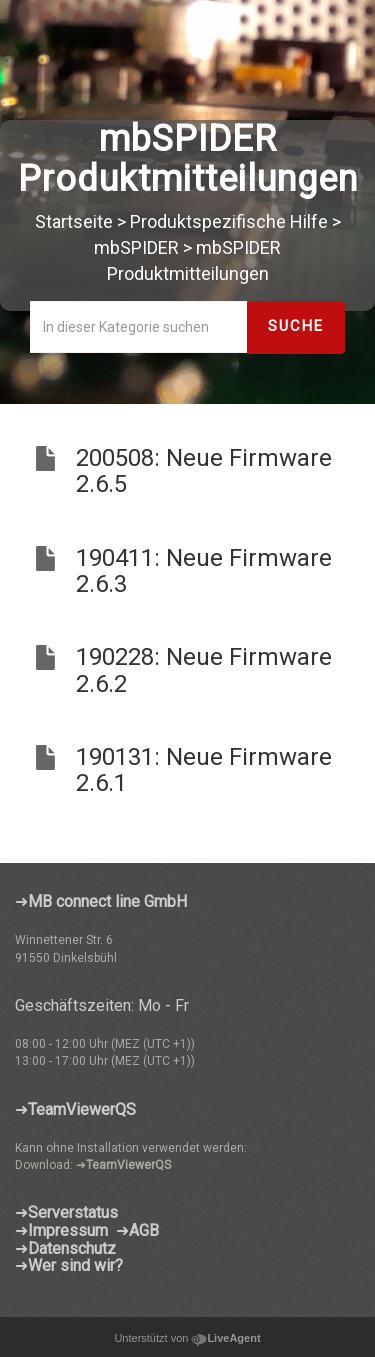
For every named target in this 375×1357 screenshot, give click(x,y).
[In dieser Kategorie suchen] (139, 327)
